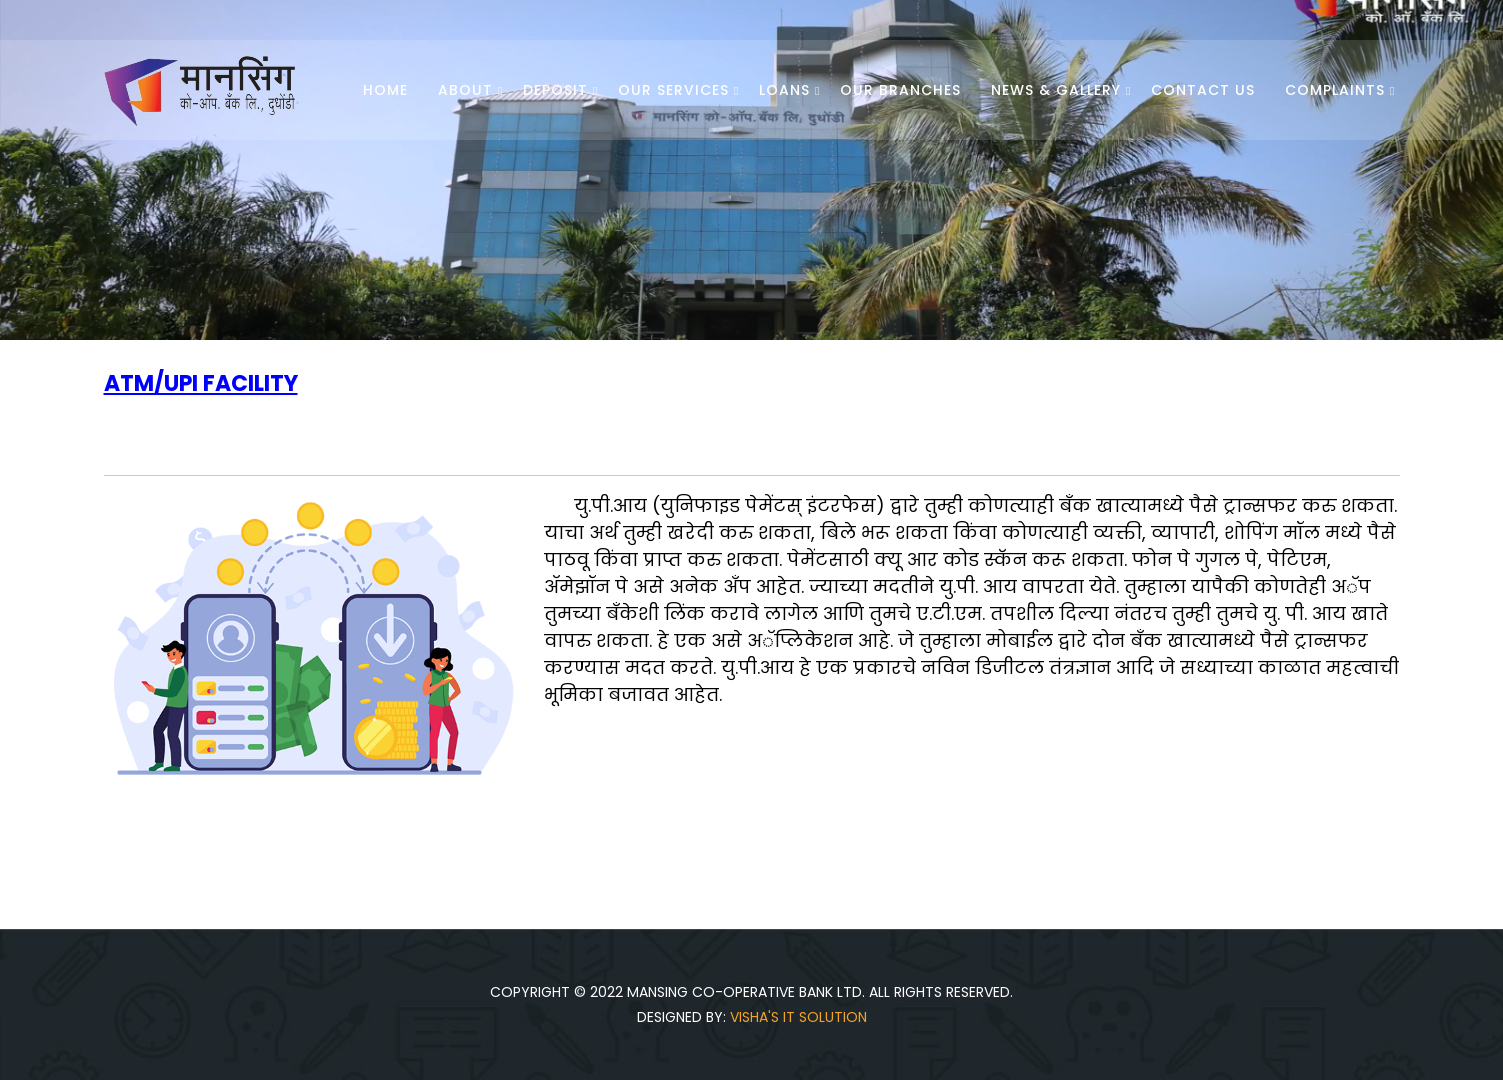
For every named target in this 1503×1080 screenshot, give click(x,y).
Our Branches (900, 90)
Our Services (673, 90)
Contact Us (1203, 90)
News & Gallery (1056, 90)
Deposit (555, 90)
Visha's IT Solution (798, 1017)
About (465, 90)
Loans (784, 90)
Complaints (1335, 90)
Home (385, 90)
